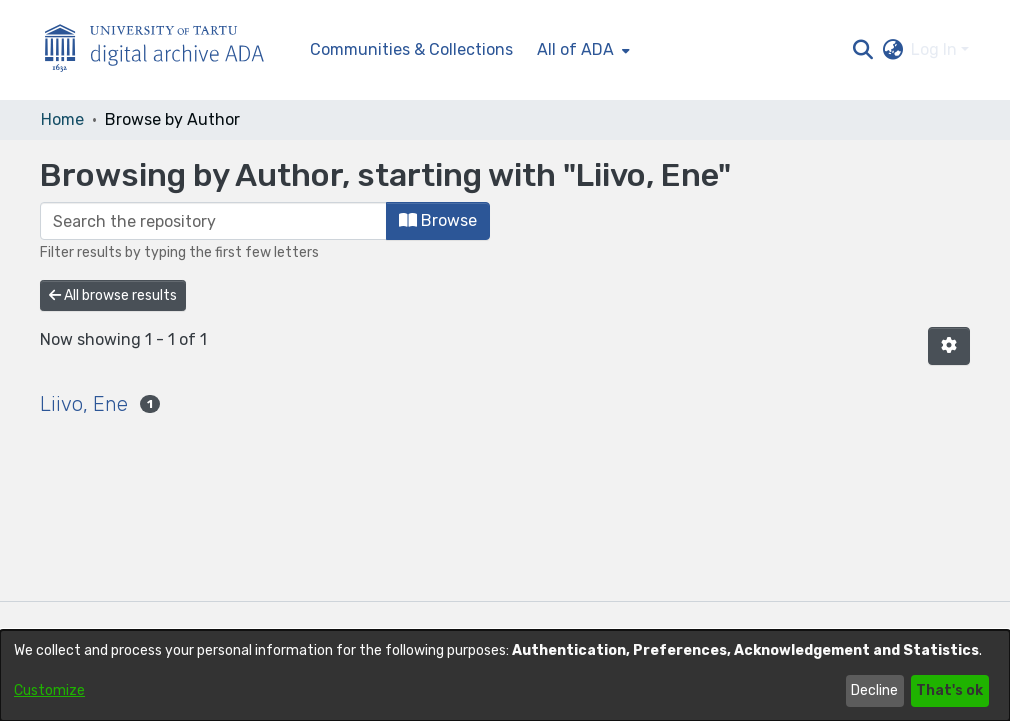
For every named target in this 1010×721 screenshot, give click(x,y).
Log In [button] (936, 49)
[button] (862, 50)
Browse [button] (438, 220)
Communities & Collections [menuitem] (411, 49)
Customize (49, 690)
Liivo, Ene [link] (84, 404)
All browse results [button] (113, 295)
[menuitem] (581, 50)
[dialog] (505, 675)
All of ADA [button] (575, 49)
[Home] (165, 50)
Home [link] (62, 119)
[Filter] (213, 221)
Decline (874, 690)
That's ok (949, 690)
